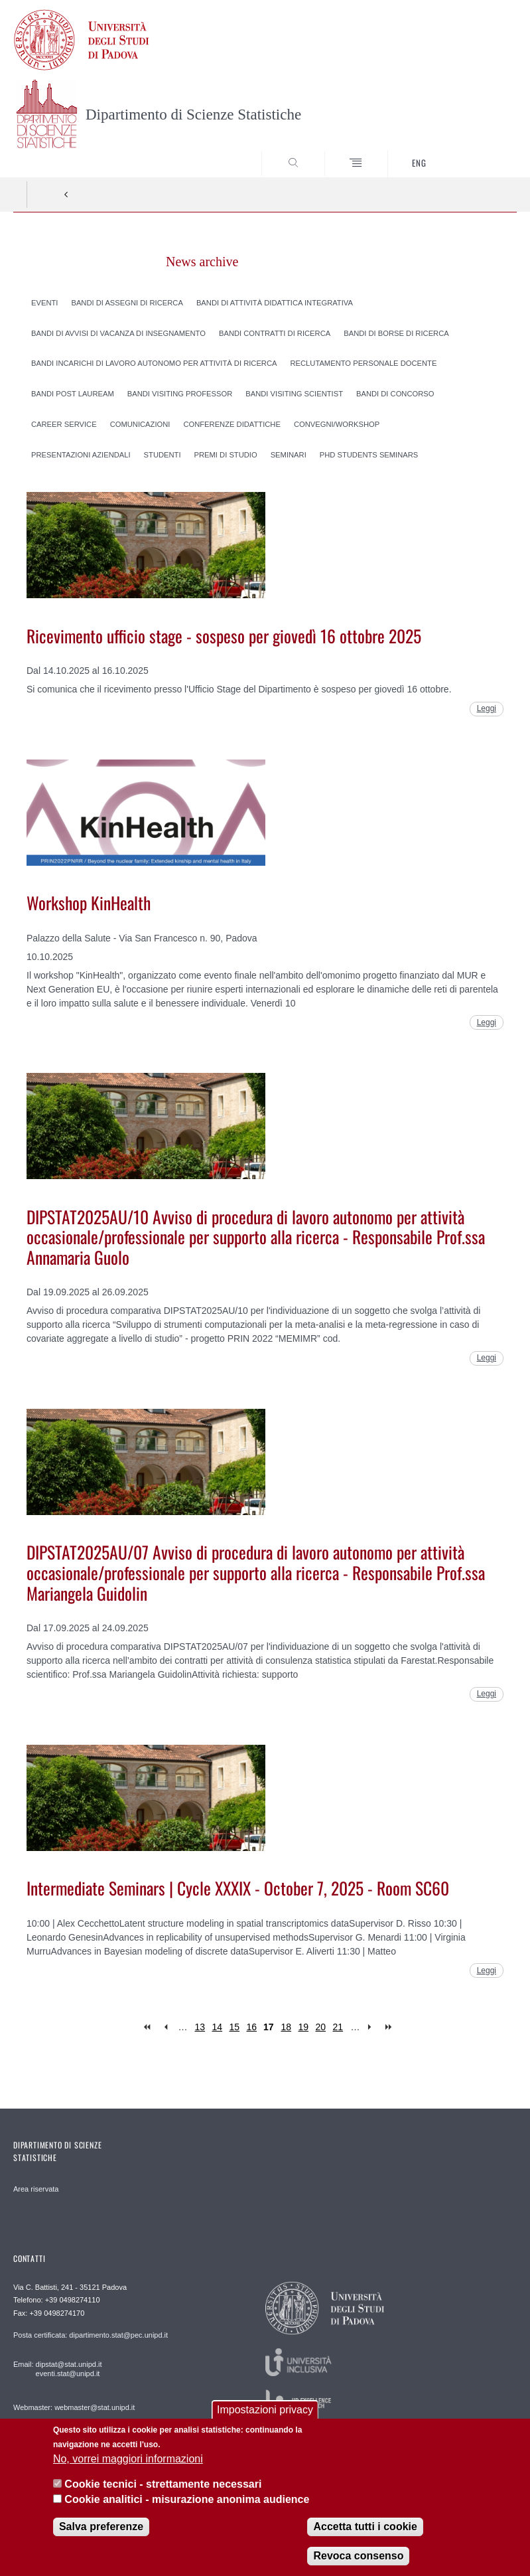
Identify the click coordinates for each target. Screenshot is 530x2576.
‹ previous (165, 2027)
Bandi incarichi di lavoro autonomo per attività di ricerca (154, 363)
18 (286, 2027)
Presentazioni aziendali (81, 454)
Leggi (486, 708)
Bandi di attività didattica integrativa (274, 302)
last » (390, 2027)
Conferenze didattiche (231, 424)
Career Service (64, 424)
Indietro (66, 194)
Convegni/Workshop (336, 424)
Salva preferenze (101, 2526)
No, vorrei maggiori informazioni (128, 2458)
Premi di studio (225, 454)
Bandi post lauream (72, 394)
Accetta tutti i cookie (365, 2526)
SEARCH (480, 152)
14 (217, 2027)
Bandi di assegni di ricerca (126, 302)
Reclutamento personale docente (363, 363)
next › (372, 2027)
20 (321, 2027)
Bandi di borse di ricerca (396, 333)
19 (303, 2027)
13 (200, 2027)
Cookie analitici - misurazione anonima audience (186, 2499)
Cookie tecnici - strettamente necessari (162, 2484)
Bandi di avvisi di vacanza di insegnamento (118, 333)
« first (148, 2027)
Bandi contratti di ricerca (274, 333)
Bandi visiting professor (180, 394)
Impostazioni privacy (265, 2409)
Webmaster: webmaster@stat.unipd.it (74, 2407)
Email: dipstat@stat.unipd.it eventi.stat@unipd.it (57, 2368)
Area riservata (35, 2189)
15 (235, 2027)
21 (338, 2027)
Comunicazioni (140, 424)
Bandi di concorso (395, 394)
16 (252, 2027)
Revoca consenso (358, 2555)
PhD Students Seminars (369, 454)
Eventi (44, 302)
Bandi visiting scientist (294, 394)
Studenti (162, 454)
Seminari (288, 454)
